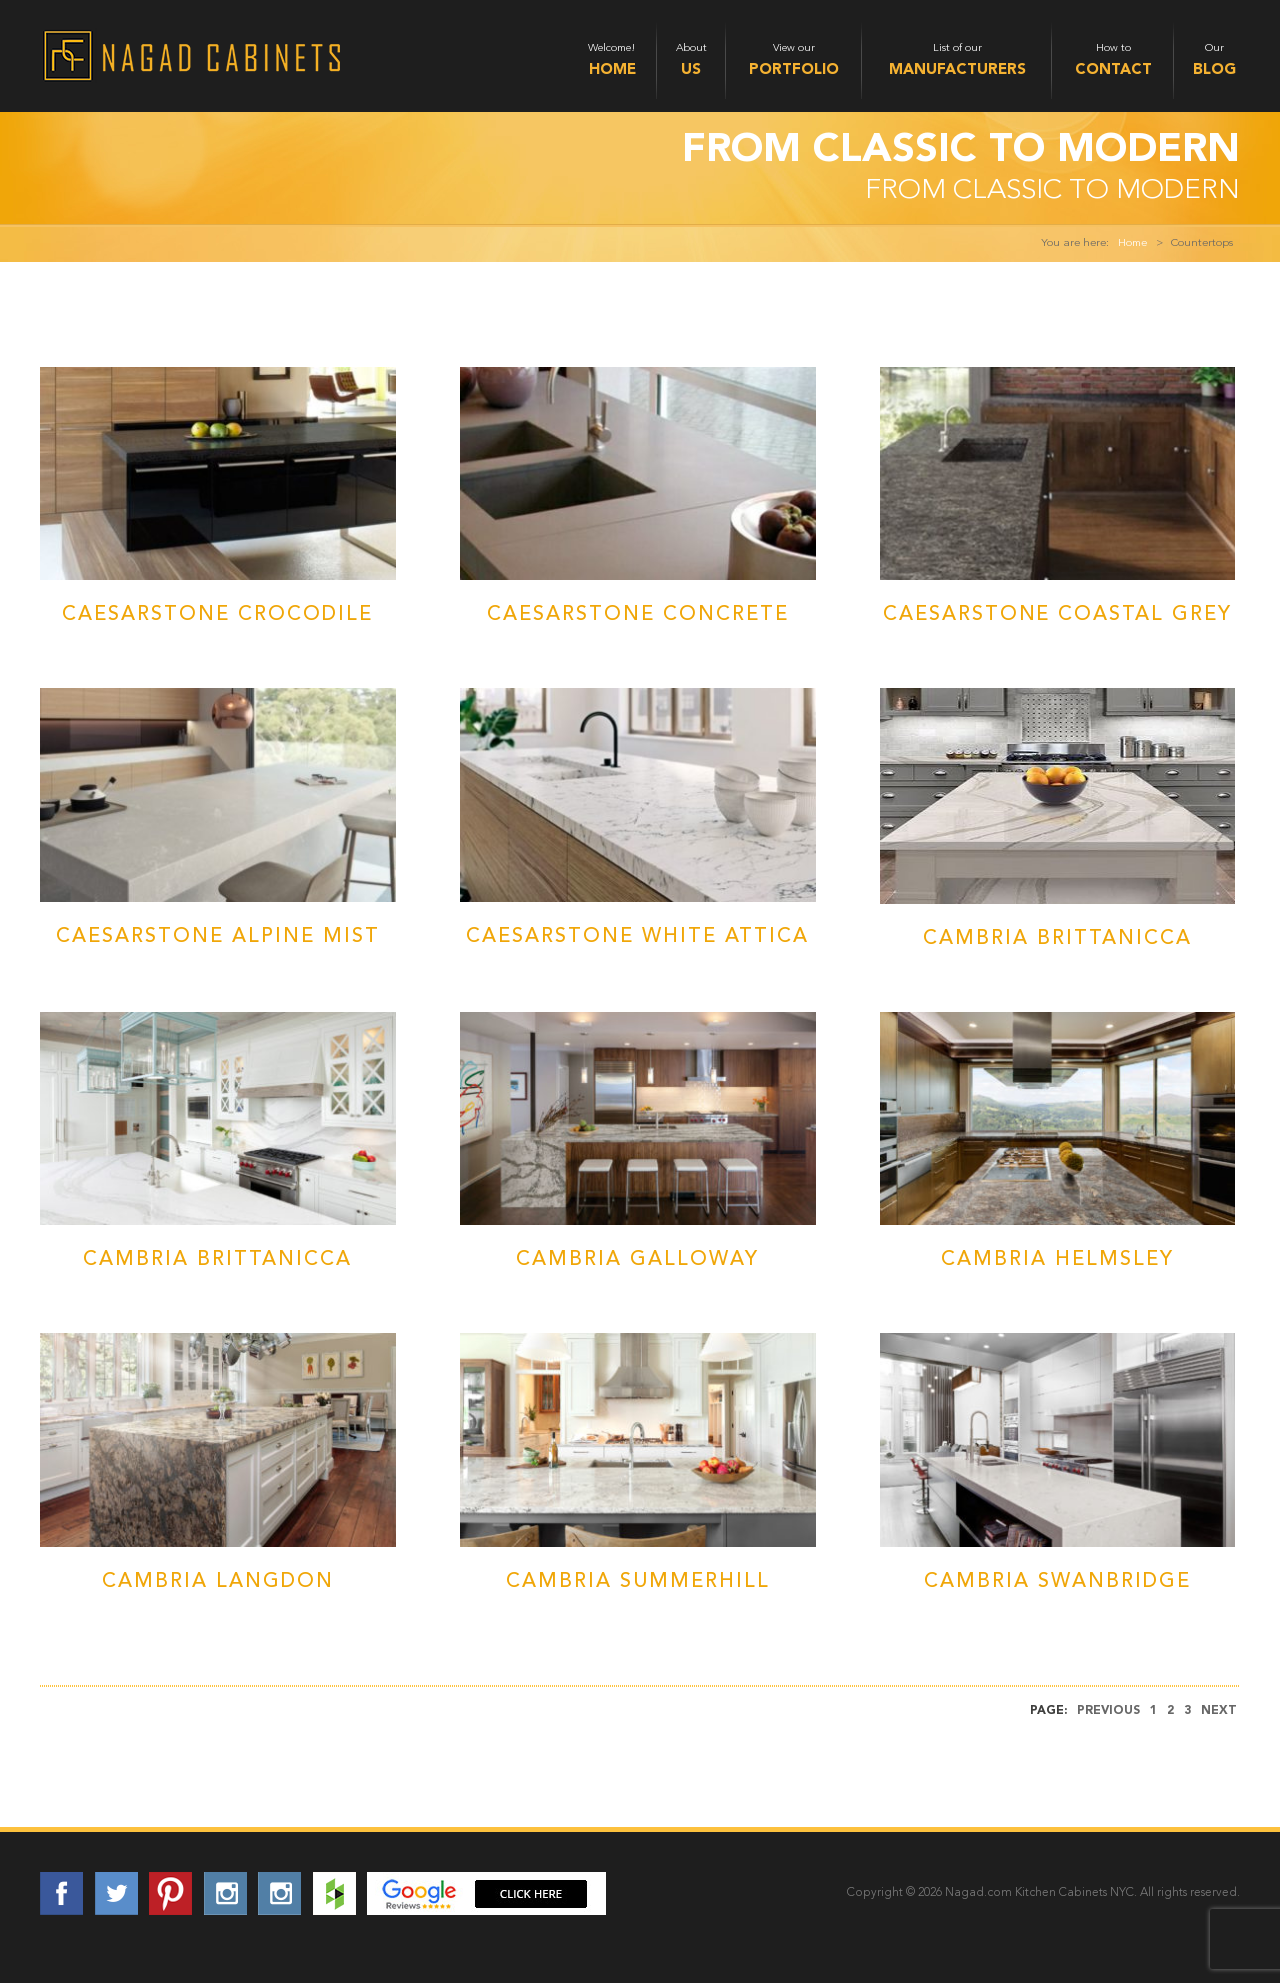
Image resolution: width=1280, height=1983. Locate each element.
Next (1219, 1711)
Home (1132, 243)
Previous (1108, 1711)
